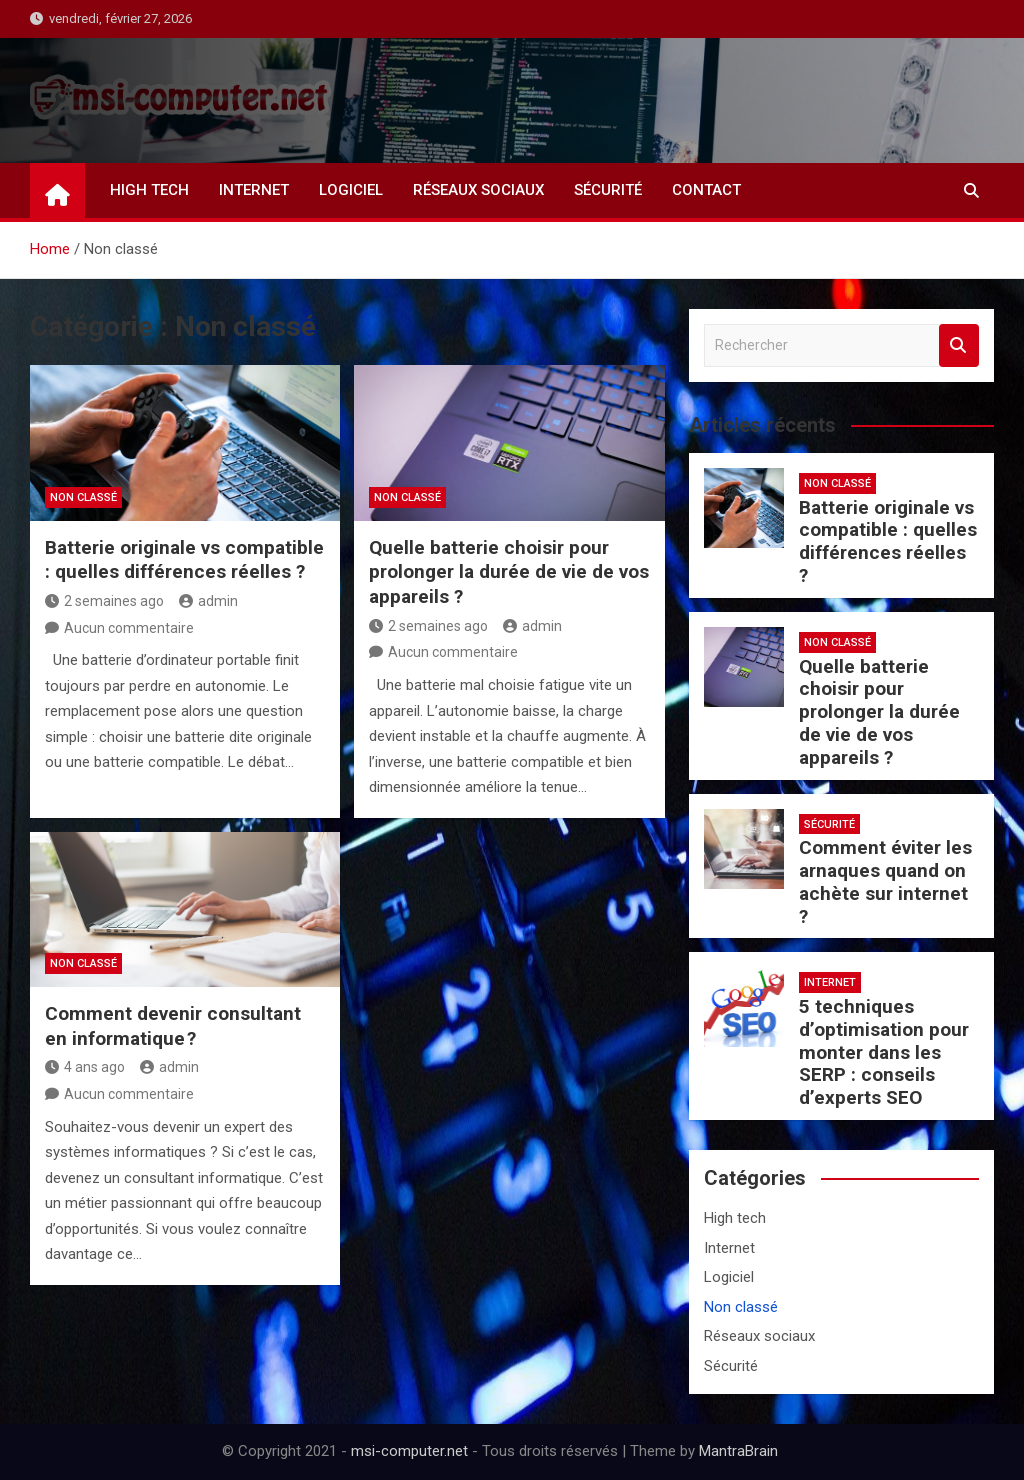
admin (208, 601)
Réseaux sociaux (478, 190)
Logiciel (351, 190)
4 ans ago (85, 1067)
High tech (149, 190)
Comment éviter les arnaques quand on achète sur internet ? (885, 881)
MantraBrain (738, 1451)
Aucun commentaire (129, 628)
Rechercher (959, 345)
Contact (706, 190)
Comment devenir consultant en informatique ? (173, 1026)
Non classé (83, 497)
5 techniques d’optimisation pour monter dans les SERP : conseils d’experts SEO (884, 1052)
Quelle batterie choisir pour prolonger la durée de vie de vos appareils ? (509, 572)
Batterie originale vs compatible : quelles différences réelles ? (184, 560)
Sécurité (608, 190)
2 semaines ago (104, 601)
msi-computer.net (409, 1451)
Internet (254, 190)
